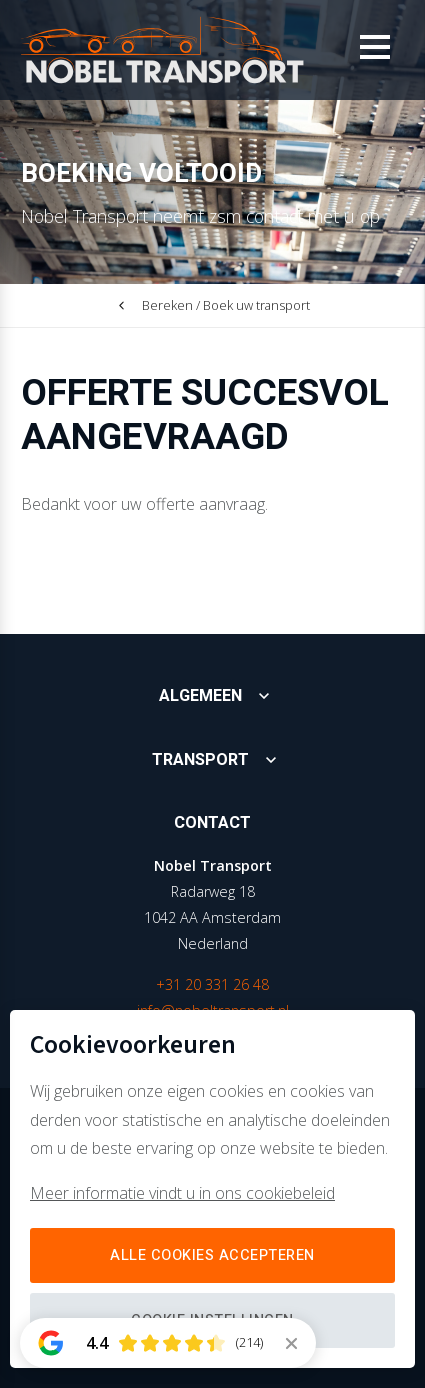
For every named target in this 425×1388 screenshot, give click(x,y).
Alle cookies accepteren (212, 1255)
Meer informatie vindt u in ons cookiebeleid (182, 1193)
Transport (200, 760)
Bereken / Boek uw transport (226, 305)
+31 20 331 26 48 (212, 984)
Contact (212, 823)
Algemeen (200, 696)
